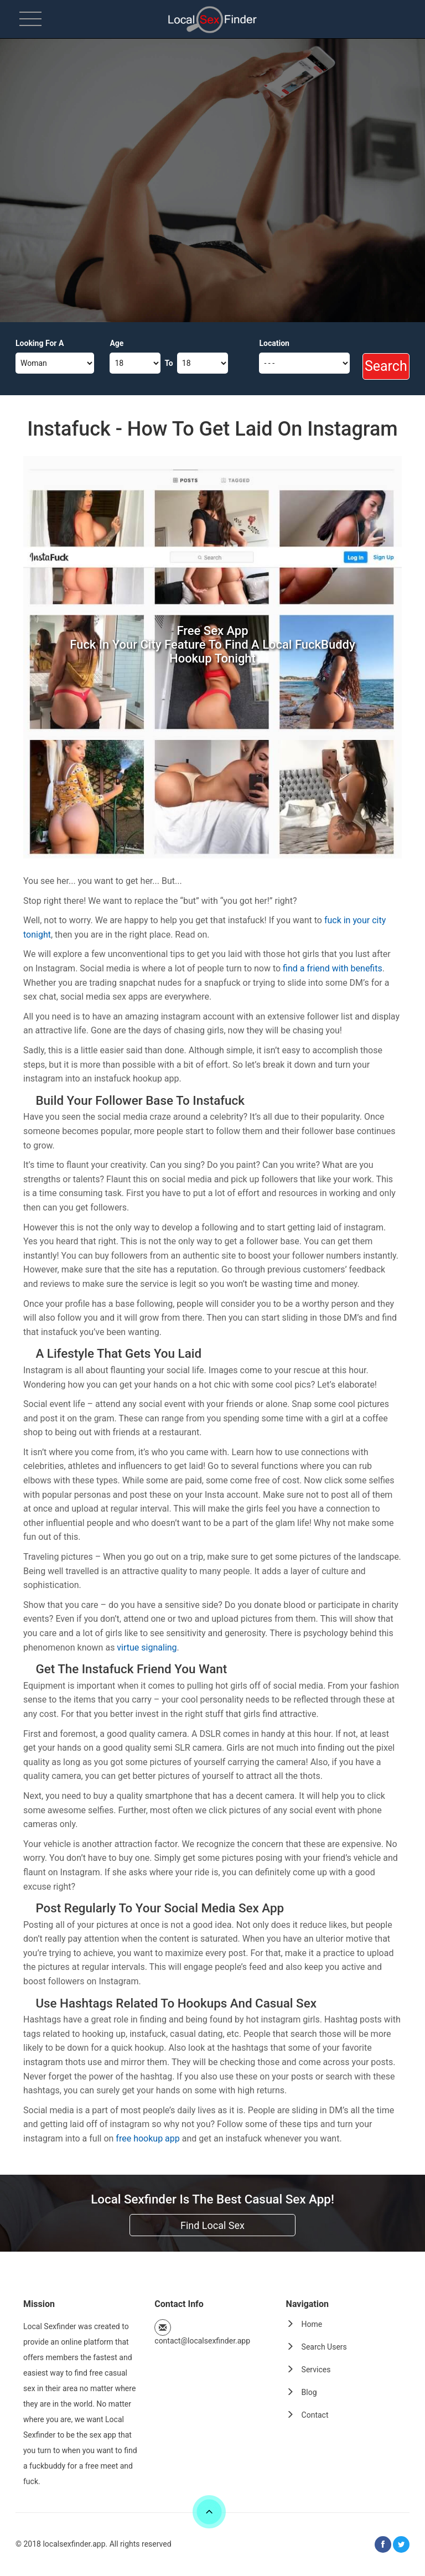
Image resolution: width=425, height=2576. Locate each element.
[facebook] (383, 2544)
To (168, 363)
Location (274, 343)
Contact (315, 2415)
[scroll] (209, 2511)
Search (386, 366)
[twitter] (401, 2544)
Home (312, 2324)
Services (316, 2369)
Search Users (324, 2346)
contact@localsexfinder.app (202, 2340)
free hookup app (147, 2138)
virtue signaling (147, 1647)
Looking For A (39, 343)
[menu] (30, 19)
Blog (309, 2392)
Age (116, 343)
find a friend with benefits (332, 968)
